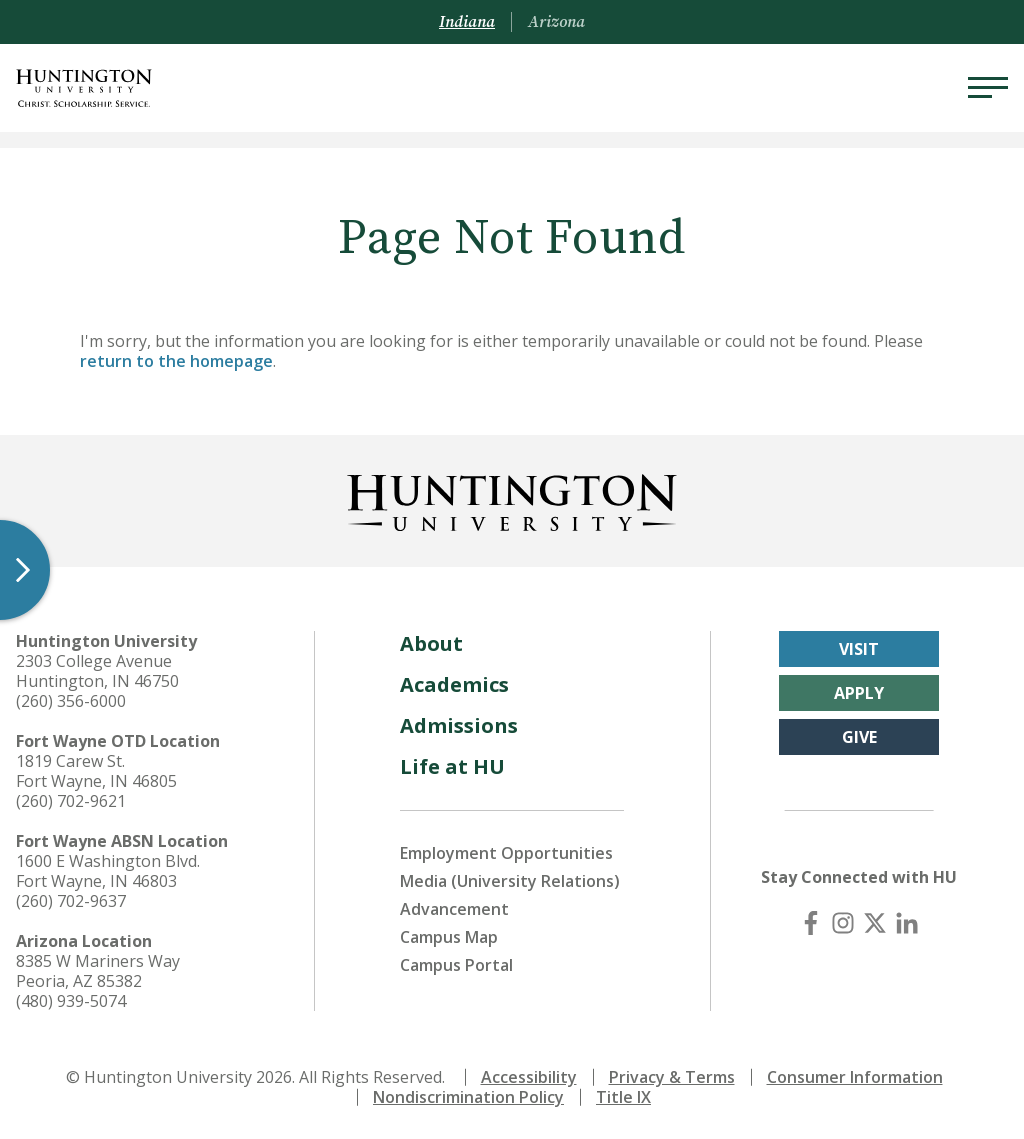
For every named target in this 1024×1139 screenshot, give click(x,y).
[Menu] (988, 88)
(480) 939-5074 (71, 1001)
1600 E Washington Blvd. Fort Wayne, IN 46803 (108, 871)
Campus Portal (456, 965)
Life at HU (452, 766)
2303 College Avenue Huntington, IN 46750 (97, 671)
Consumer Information (855, 1077)
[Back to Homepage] (512, 499)
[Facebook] (811, 923)
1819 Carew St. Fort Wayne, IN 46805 (96, 771)
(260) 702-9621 (71, 801)
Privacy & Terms (672, 1077)
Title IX (623, 1097)
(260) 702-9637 (71, 901)
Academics (454, 684)
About (431, 643)
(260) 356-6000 (71, 701)
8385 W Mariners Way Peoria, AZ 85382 (98, 971)
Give (859, 737)
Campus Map (449, 937)
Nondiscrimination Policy (468, 1097)
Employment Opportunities (506, 853)
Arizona (556, 22)
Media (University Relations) (510, 881)
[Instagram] (843, 923)
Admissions (459, 725)
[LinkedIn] (907, 923)
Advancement (454, 909)
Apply (859, 693)
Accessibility (529, 1077)
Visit (859, 649)
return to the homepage (176, 361)
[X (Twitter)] (875, 923)
